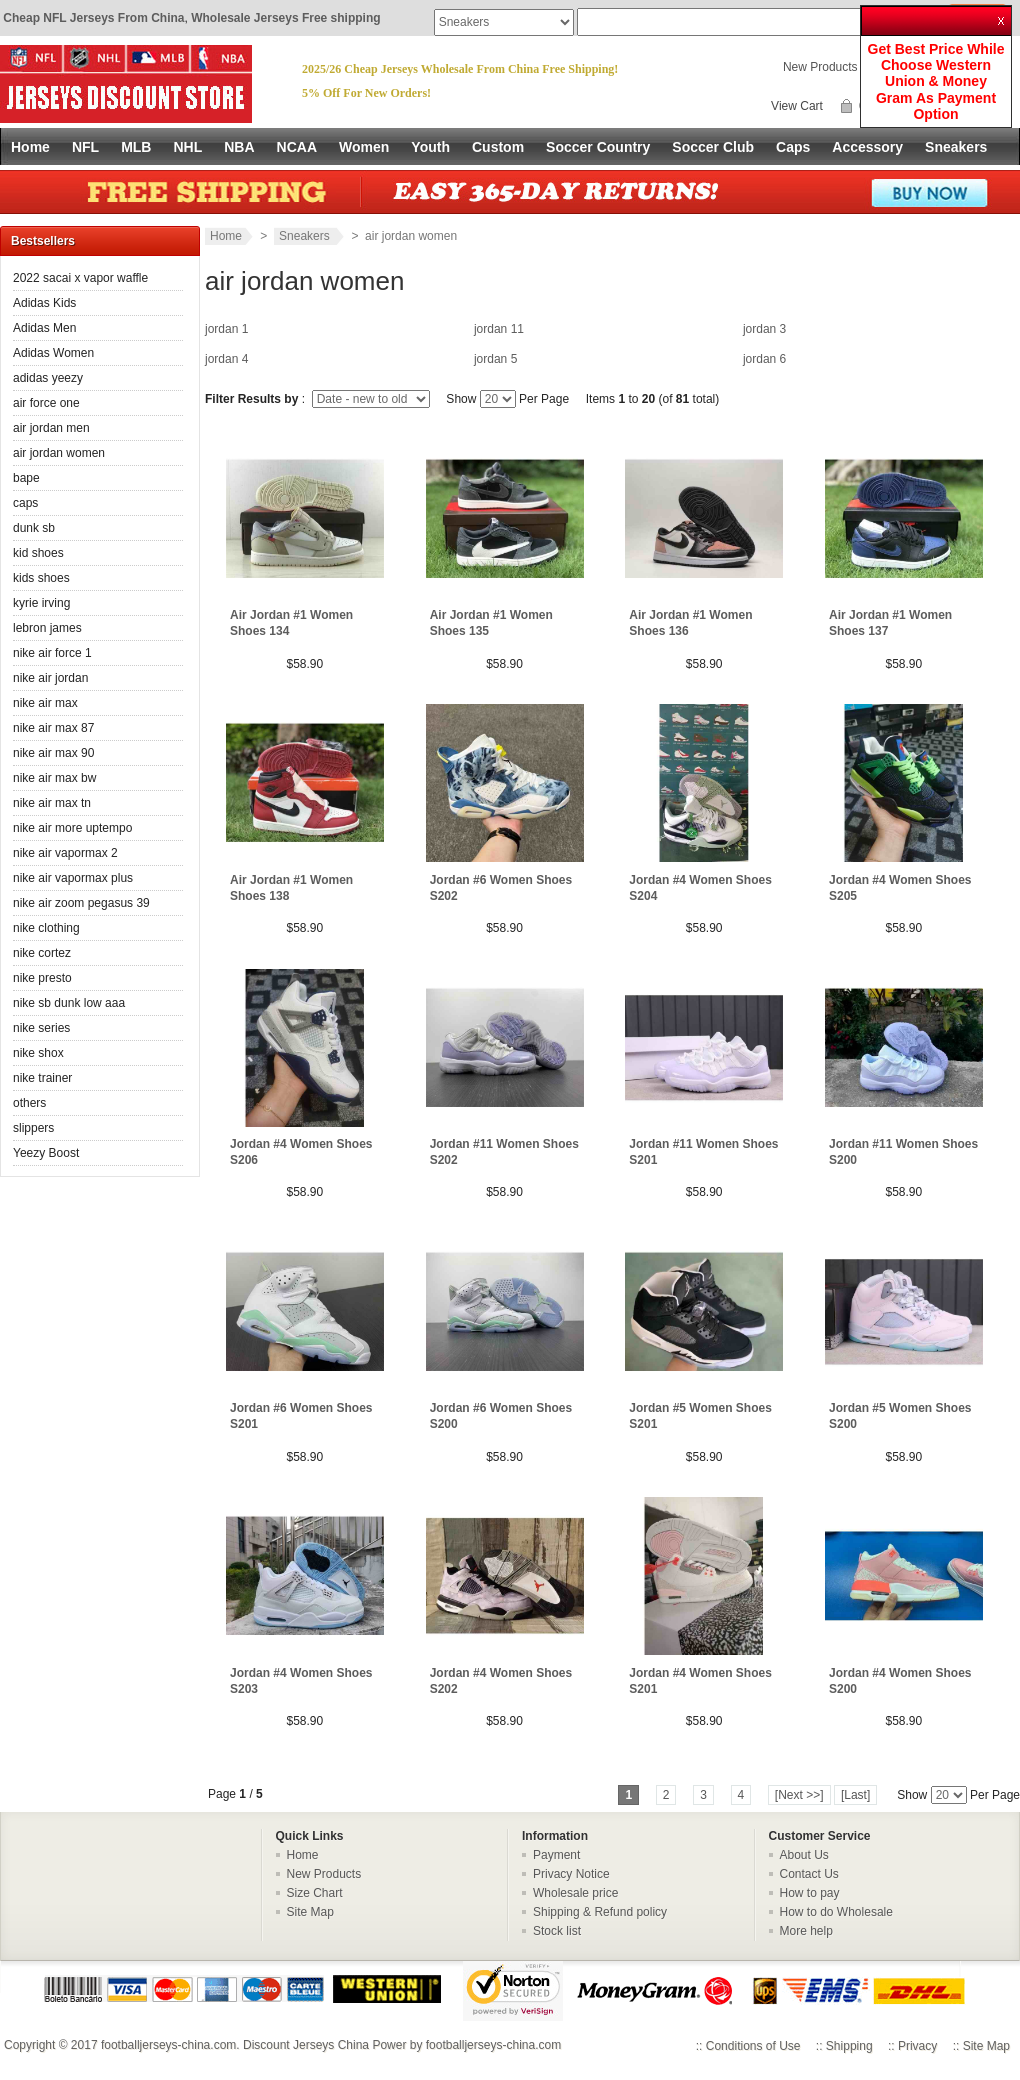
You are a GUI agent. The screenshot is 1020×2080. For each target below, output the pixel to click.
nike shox (38, 1053)
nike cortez (42, 953)
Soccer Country (598, 147)
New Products (820, 67)
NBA (239, 147)
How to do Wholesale (836, 1912)
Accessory (867, 147)
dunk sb (34, 528)
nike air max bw (54, 778)
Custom (498, 147)
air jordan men (51, 428)
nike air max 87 (53, 728)
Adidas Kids (44, 303)
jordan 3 (764, 329)
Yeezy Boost (46, 1153)
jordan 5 (495, 359)
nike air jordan (50, 678)
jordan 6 (764, 359)
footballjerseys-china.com (168, 2045)
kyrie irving (41, 603)
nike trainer (42, 1078)
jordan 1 (226, 329)
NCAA (297, 147)
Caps (793, 147)
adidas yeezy (48, 378)
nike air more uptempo (72, 828)
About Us (804, 1855)
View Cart (797, 106)
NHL (187, 147)
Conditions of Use (753, 2046)
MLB (136, 147)
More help (806, 1931)
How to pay (810, 1893)
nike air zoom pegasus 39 (81, 903)
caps (25, 503)
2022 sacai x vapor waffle (80, 278)
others (29, 1103)
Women (364, 147)
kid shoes (38, 553)
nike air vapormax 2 (65, 853)
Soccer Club (713, 147)
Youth (430, 147)
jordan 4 (226, 359)
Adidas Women (53, 353)
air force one (46, 403)
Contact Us (809, 1874)
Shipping (849, 2046)
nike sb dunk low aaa (69, 1003)
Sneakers (956, 147)
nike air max (45, 703)
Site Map (310, 1912)
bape (26, 478)
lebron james (47, 628)
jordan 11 (499, 329)
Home (30, 147)
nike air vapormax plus (73, 878)
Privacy (917, 2046)
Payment (556, 1855)
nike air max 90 (53, 753)
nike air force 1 (52, 653)
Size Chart (315, 1893)
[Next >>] (799, 1795)
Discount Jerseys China (306, 2045)
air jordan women (59, 453)
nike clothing (46, 928)
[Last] (855, 1795)
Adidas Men (44, 328)
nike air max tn (52, 803)
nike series (41, 1028)
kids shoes (41, 578)
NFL (85, 147)
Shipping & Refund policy (600, 1912)
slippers (33, 1128)
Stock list (557, 1931)
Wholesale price (575, 1893)
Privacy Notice (571, 1874)
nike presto (42, 978)
